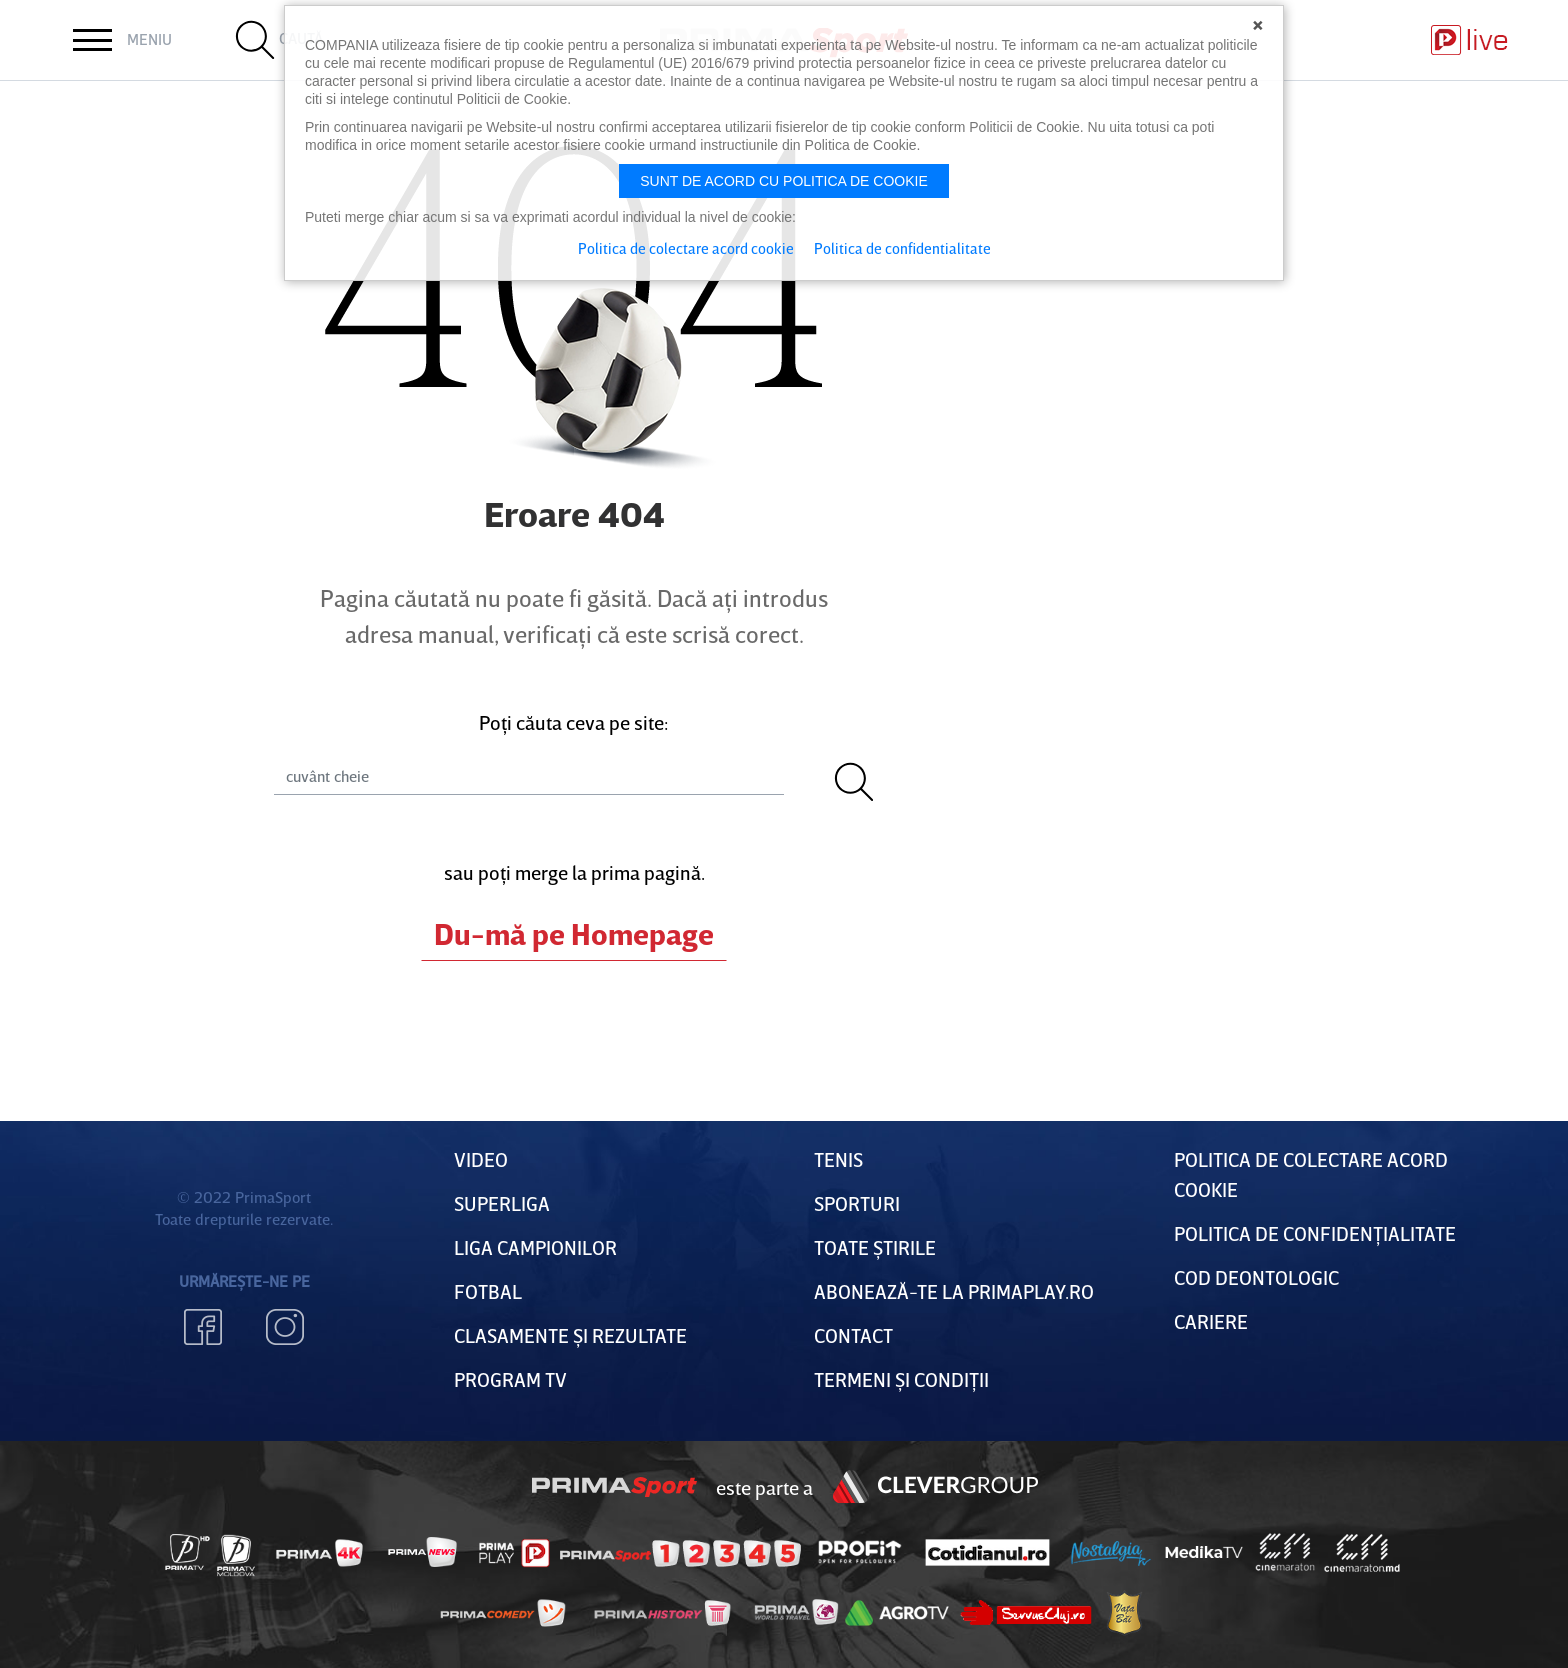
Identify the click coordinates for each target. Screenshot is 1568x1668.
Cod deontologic (1256, 1277)
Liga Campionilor (535, 1247)
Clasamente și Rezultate (570, 1335)
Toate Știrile (875, 1247)
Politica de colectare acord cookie (686, 248)
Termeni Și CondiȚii (901, 1379)
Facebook (203, 1327)
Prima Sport (615, 1487)
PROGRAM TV (510, 1379)
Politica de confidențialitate (1315, 1233)
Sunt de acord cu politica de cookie (784, 181)
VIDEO (481, 1159)
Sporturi (857, 1203)
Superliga (502, 1203)
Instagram (285, 1327)
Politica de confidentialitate (902, 248)
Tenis (838, 1159)
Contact (853, 1335)
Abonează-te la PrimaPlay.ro (954, 1291)
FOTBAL (488, 1291)
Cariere (1211, 1321)
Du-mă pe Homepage (574, 934)
